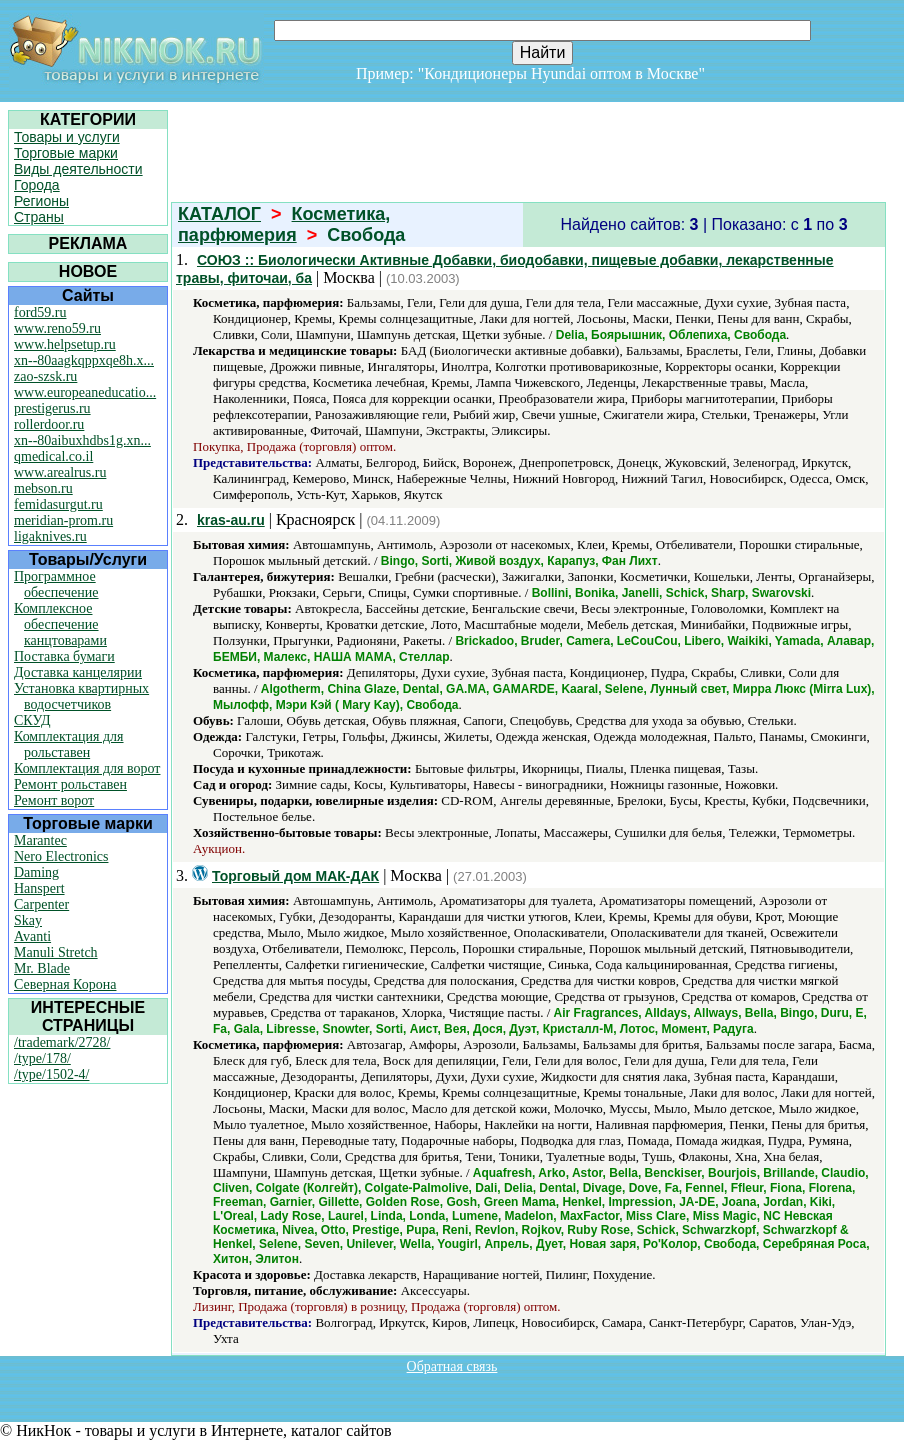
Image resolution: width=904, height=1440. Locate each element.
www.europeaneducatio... (85, 392)
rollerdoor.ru (49, 424)
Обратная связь (452, 1366)
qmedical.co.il (53, 456)
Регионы (41, 201)
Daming (36, 872)
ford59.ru (40, 312)
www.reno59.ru (57, 328)
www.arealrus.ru (60, 472)
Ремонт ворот (54, 800)
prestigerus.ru (52, 408)
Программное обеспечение (56, 584)
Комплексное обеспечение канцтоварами (60, 624)
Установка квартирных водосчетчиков (81, 696)
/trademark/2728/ (62, 1042)
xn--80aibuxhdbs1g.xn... (82, 440)
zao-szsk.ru (45, 376)
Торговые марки (66, 153)
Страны (39, 217)
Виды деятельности (78, 169)
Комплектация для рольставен (69, 744)
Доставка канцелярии (78, 672)
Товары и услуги (67, 137)
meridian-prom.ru (63, 520)
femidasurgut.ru (58, 504)
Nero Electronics (61, 856)
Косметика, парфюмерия (284, 224)
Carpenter (41, 904)
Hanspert (39, 888)
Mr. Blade (42, 968)
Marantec (40, 840)
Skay (28, 920)
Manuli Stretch (56, 952)
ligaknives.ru (50, 536)
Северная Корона (65, 984)
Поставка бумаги (64, 656)
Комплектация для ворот (87, 768)
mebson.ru (43, 488)
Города (37, 185)
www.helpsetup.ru (65, 344)
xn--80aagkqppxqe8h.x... (84, 360)
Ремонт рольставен (70, 784)
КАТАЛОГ (219, 214)
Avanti (32, 936)
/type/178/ (42, 1058)
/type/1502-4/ (51, 1074)
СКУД (32, 720)
